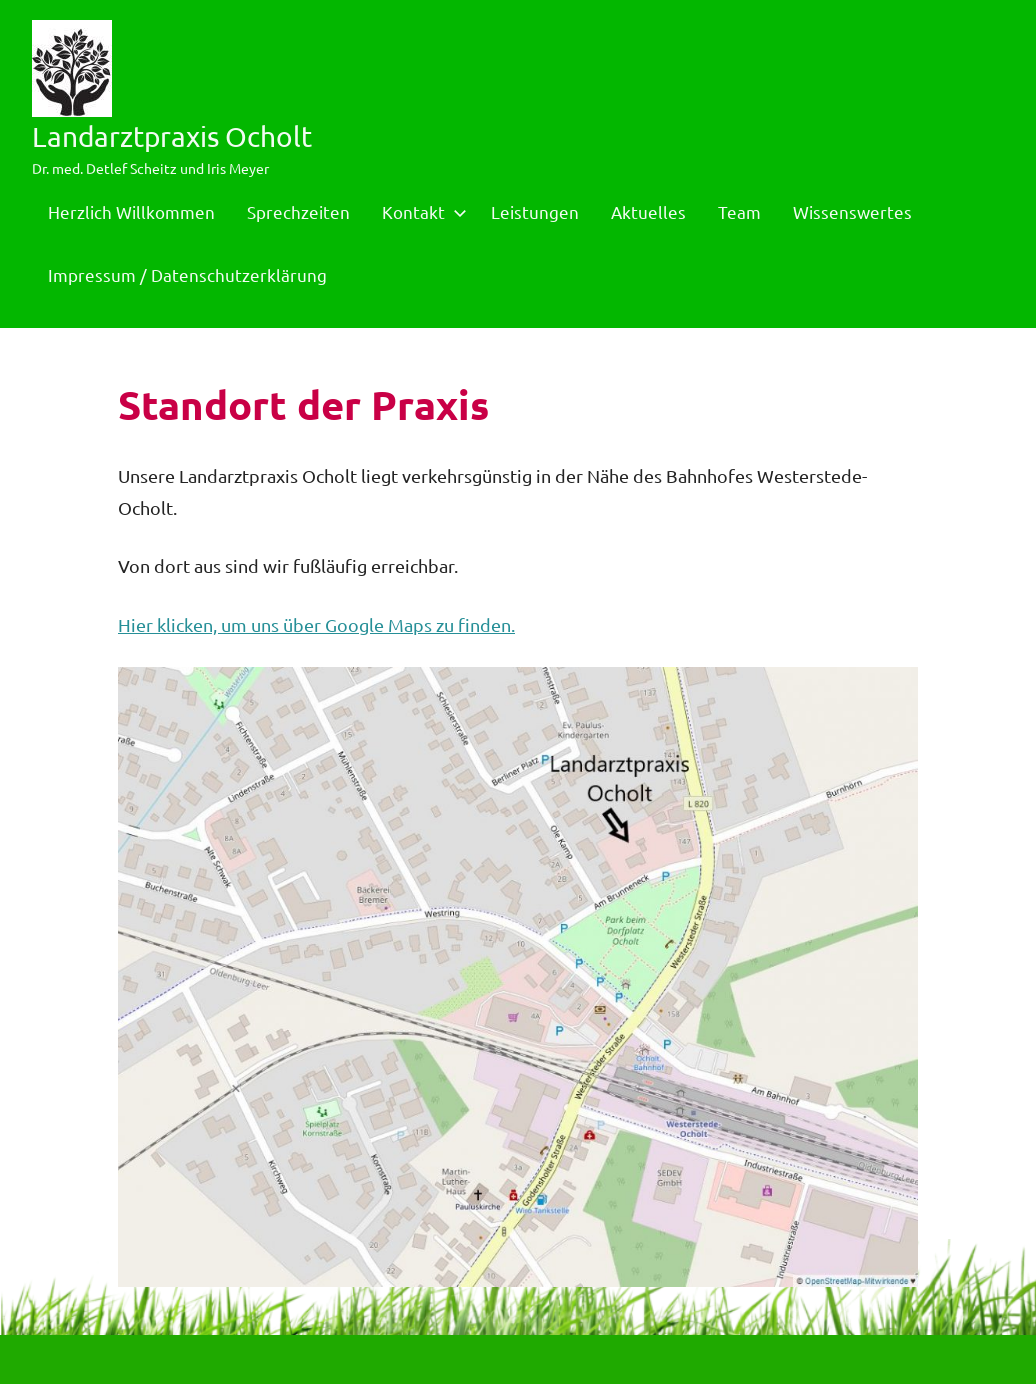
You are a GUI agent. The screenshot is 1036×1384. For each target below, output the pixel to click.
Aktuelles (648, 211)
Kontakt (420, 211)
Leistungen (535, 211)
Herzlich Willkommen (131, 211)
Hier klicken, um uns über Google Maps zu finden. (316, 624)
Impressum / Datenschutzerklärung (187, 274)
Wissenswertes (852, 211)
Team (739, 211)
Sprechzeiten (298, 211)
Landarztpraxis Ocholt (172, 136)
